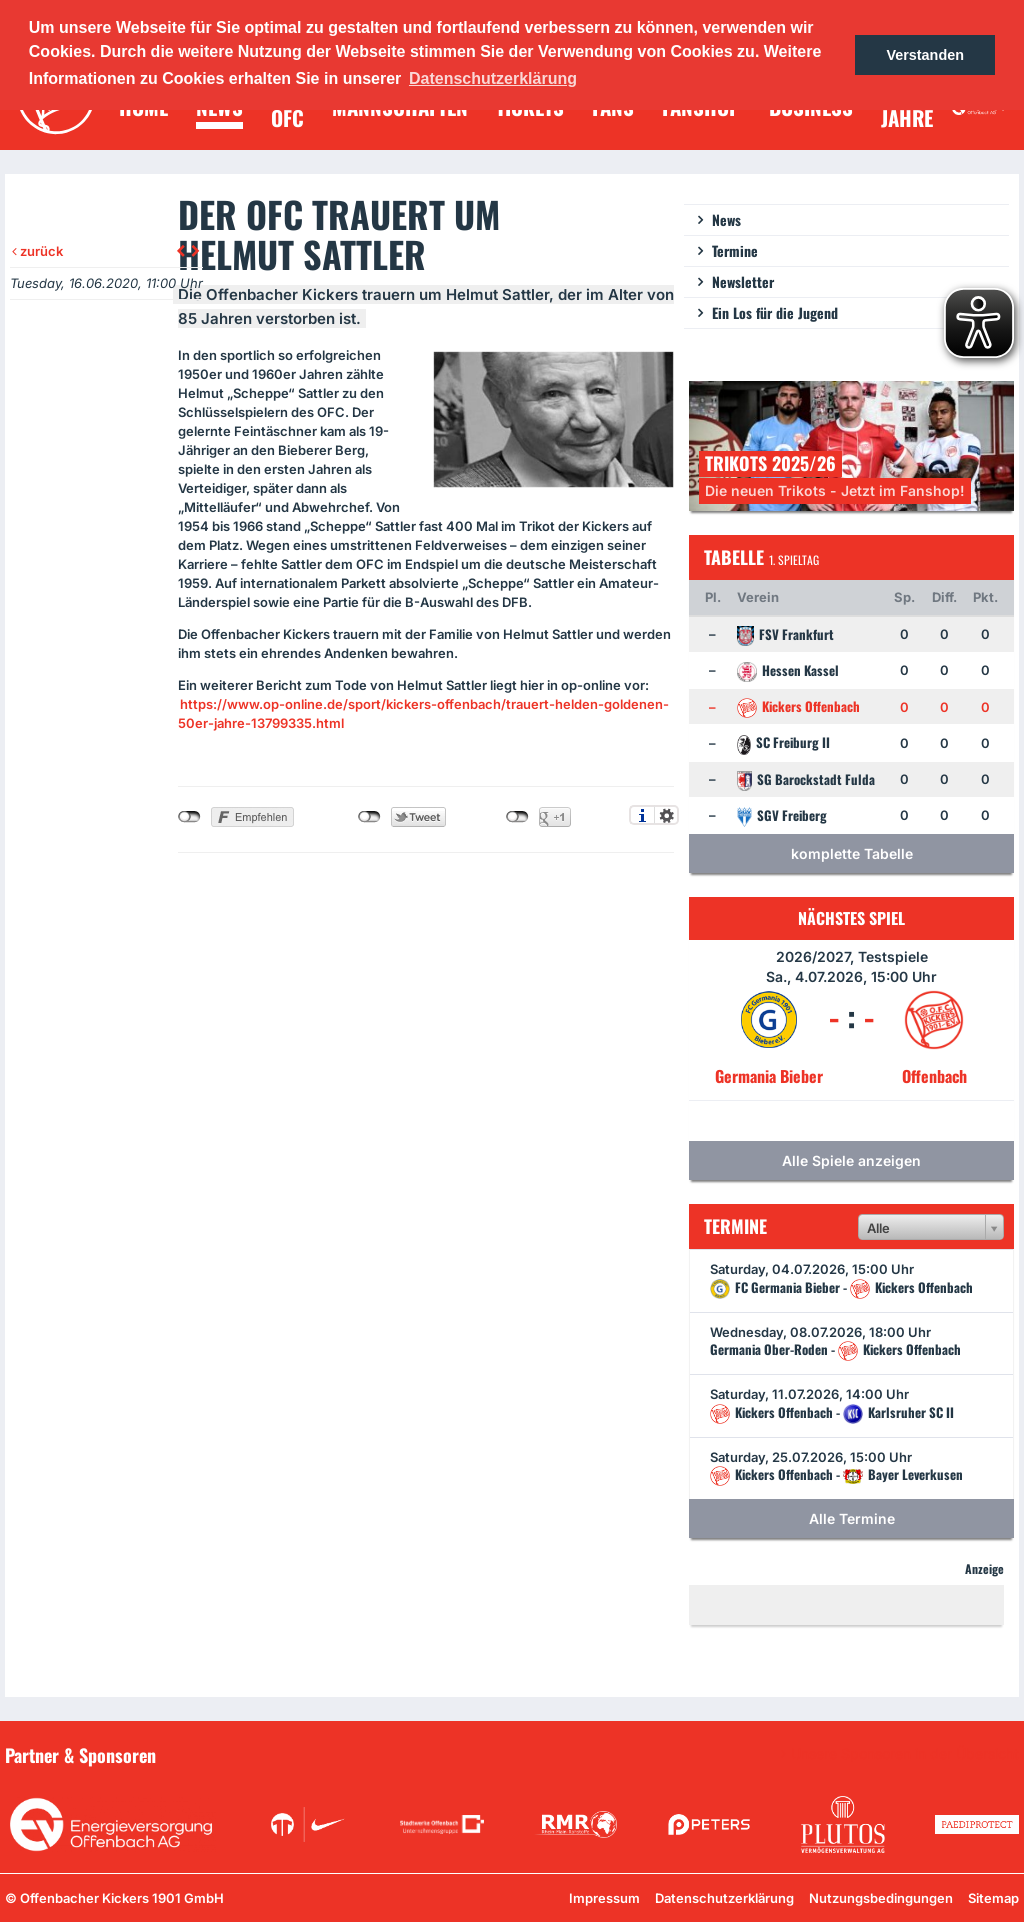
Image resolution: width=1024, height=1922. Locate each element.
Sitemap (993, 1898)
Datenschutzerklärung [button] (493, 78)
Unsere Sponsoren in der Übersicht (905, 1754)
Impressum (604, 1898)
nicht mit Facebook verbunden (189, 817)
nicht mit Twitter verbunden (369, 817)
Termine (735, 250)
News (726, 219)
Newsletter (743, 281)
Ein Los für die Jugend (775, 312)
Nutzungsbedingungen (881, 1898)
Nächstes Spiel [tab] (851, 918)
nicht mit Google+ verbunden (517, 817)
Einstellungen (666, 815)
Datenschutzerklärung (724, 1898)
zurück (37, 251)
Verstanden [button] (925, 55)
